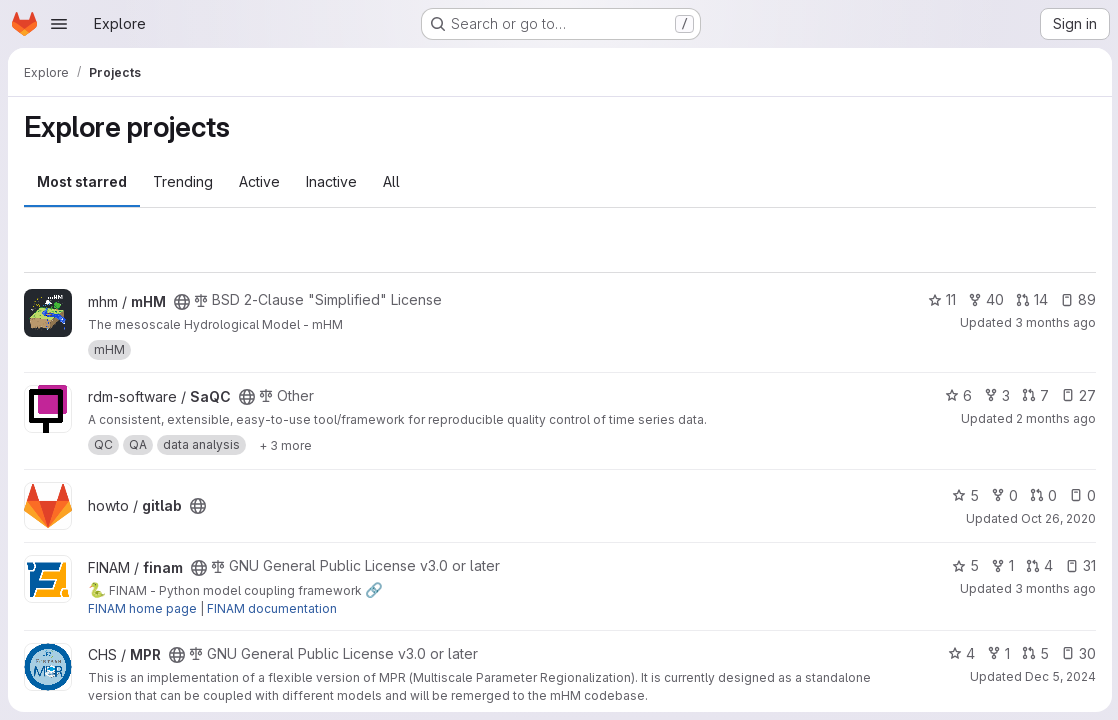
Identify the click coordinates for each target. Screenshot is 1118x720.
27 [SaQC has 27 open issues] (1076, 395)
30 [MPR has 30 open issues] (1076, 653)
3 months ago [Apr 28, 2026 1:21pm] (1053, 322)
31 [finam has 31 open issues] (1078, 565)
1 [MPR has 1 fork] (996, 653)
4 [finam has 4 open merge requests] (1037, 565)
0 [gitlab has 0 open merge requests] (1041, 495)
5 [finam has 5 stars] (963, 565)
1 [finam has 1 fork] (1000, 565)
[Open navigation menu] (59, 24)
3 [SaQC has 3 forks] (995, 395)
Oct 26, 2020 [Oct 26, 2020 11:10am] (1056, 518)
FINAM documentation (272, 608)
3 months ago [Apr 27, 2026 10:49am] (1053, 588)
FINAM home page (142, 608)
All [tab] (391, 181)
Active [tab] (259, 181)
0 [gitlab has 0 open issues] (1080, 495)
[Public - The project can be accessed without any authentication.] (182, 302)
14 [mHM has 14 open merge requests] (1030, 299)
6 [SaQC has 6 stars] (956, 395)
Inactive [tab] (331, 181)
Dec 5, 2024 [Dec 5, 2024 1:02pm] (1058, 676)
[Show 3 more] (285, 445)
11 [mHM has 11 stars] (940, 299)
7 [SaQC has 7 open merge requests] (1033, 395)
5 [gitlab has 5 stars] (963, 495)
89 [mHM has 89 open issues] (1076, 299)
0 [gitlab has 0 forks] (1002, 495)
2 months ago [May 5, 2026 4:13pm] (1054, 418)
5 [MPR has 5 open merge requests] (1033, 653)
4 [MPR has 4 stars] (959, 653)
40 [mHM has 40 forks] (984, 299)
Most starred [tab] (82, 181)
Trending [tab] (183, 181)
